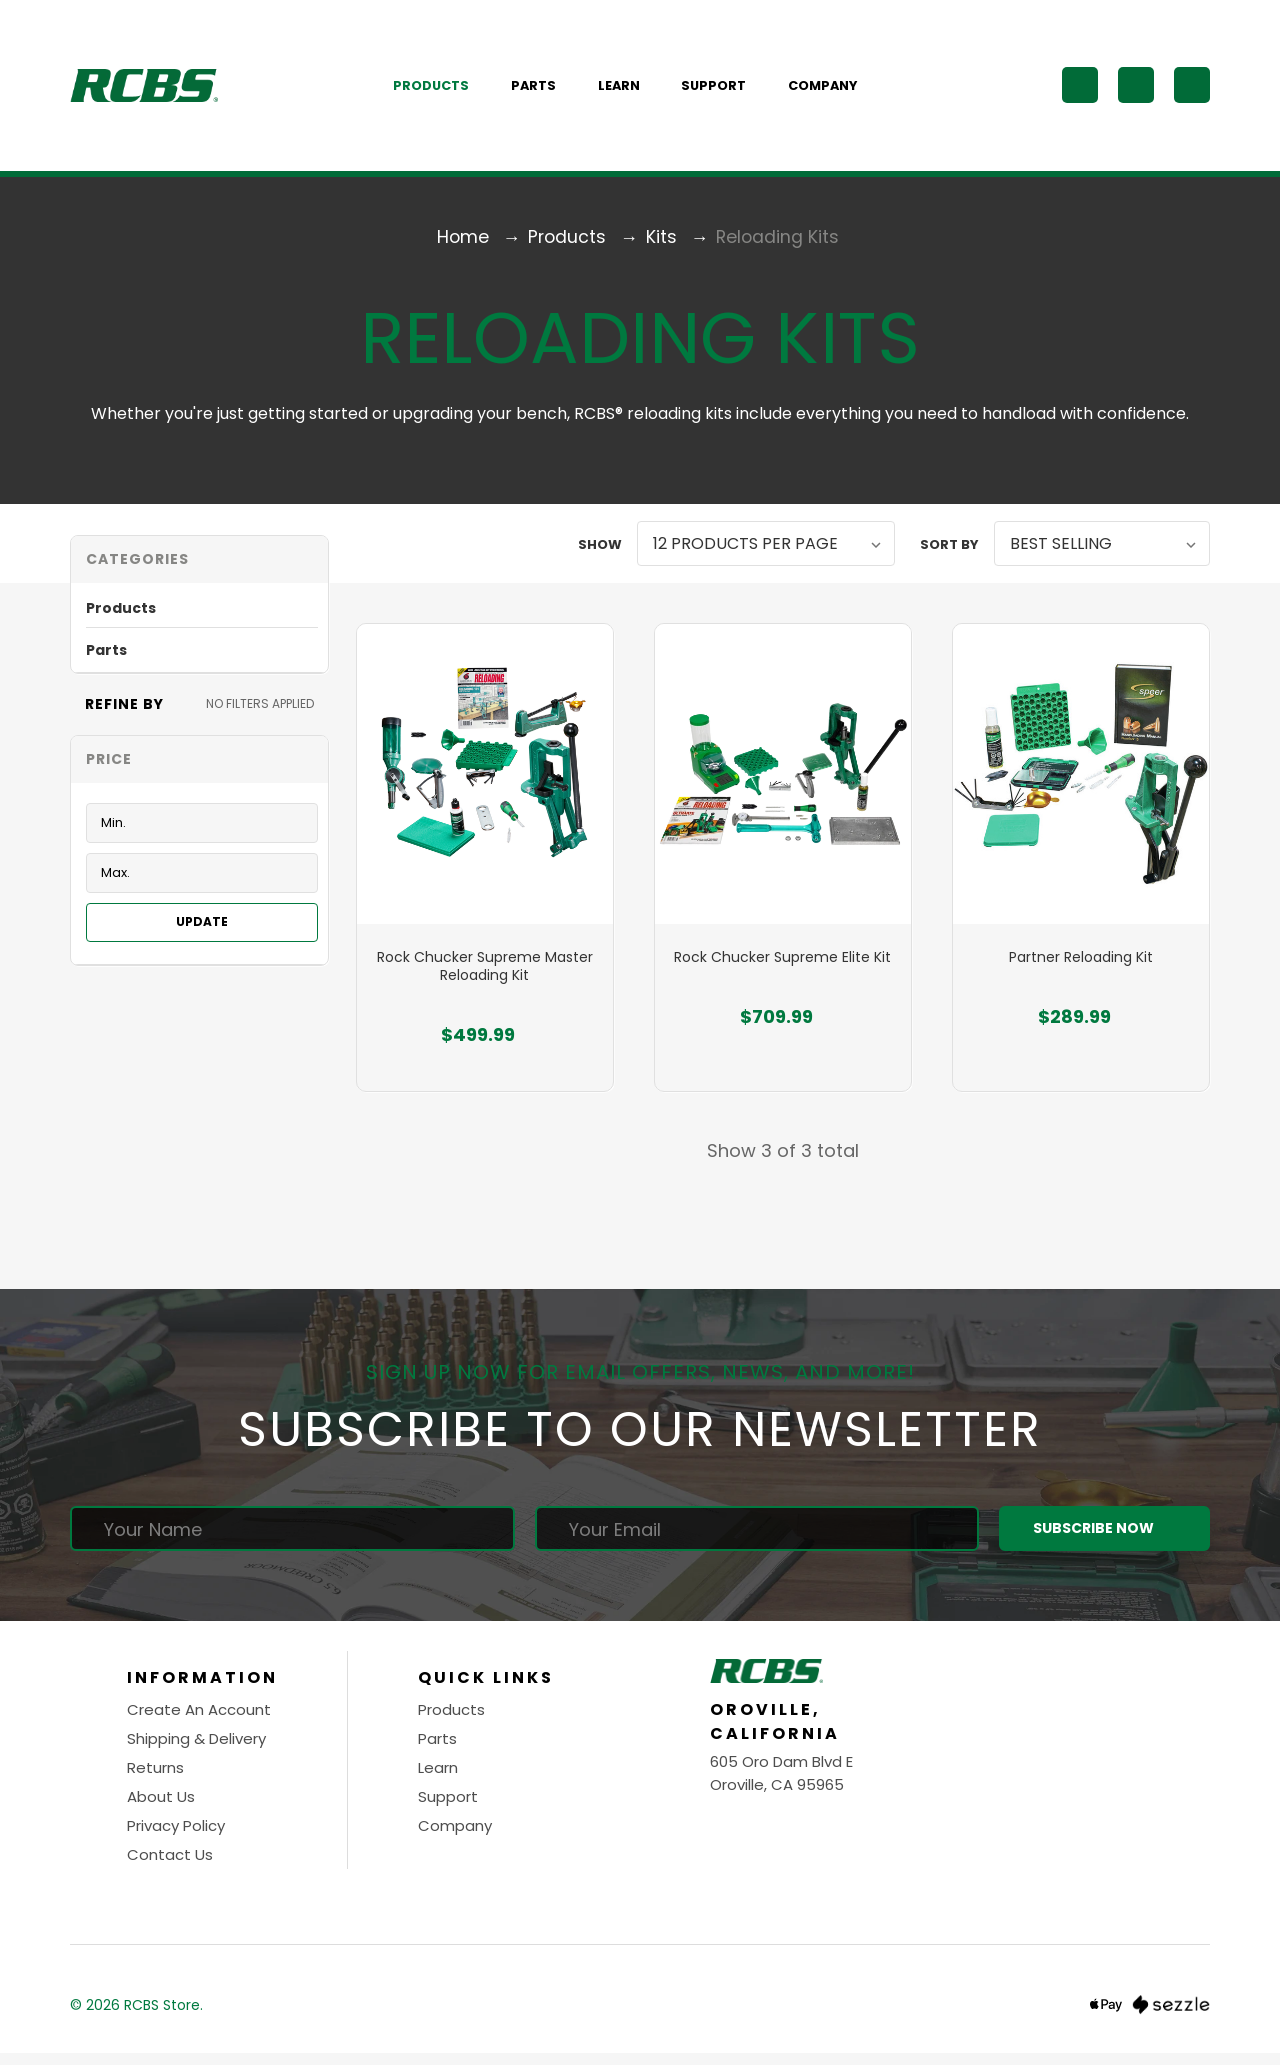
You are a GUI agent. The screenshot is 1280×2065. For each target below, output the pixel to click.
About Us (161, 1808)
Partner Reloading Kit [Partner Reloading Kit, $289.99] (1081, 970)
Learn (630, 89)
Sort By (949, 551)
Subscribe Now (1104, 1540)
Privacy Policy (176, 1837)
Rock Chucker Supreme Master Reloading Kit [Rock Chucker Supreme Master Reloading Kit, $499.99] (485, 979)
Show (600, 551)
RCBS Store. (163, 2016)
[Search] (1080, 89)
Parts (544, 89)
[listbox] (766, 550)
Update (202, 929)
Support (724, 89)
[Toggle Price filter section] (199, 766)
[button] (199, 566)
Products (442, 89)
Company (833, 89)
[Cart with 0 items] (1192, 89)
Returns (155, 1779)
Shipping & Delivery (196, 1750)
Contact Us (170, 1866)
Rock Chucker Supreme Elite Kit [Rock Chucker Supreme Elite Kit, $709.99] (782, 970)
